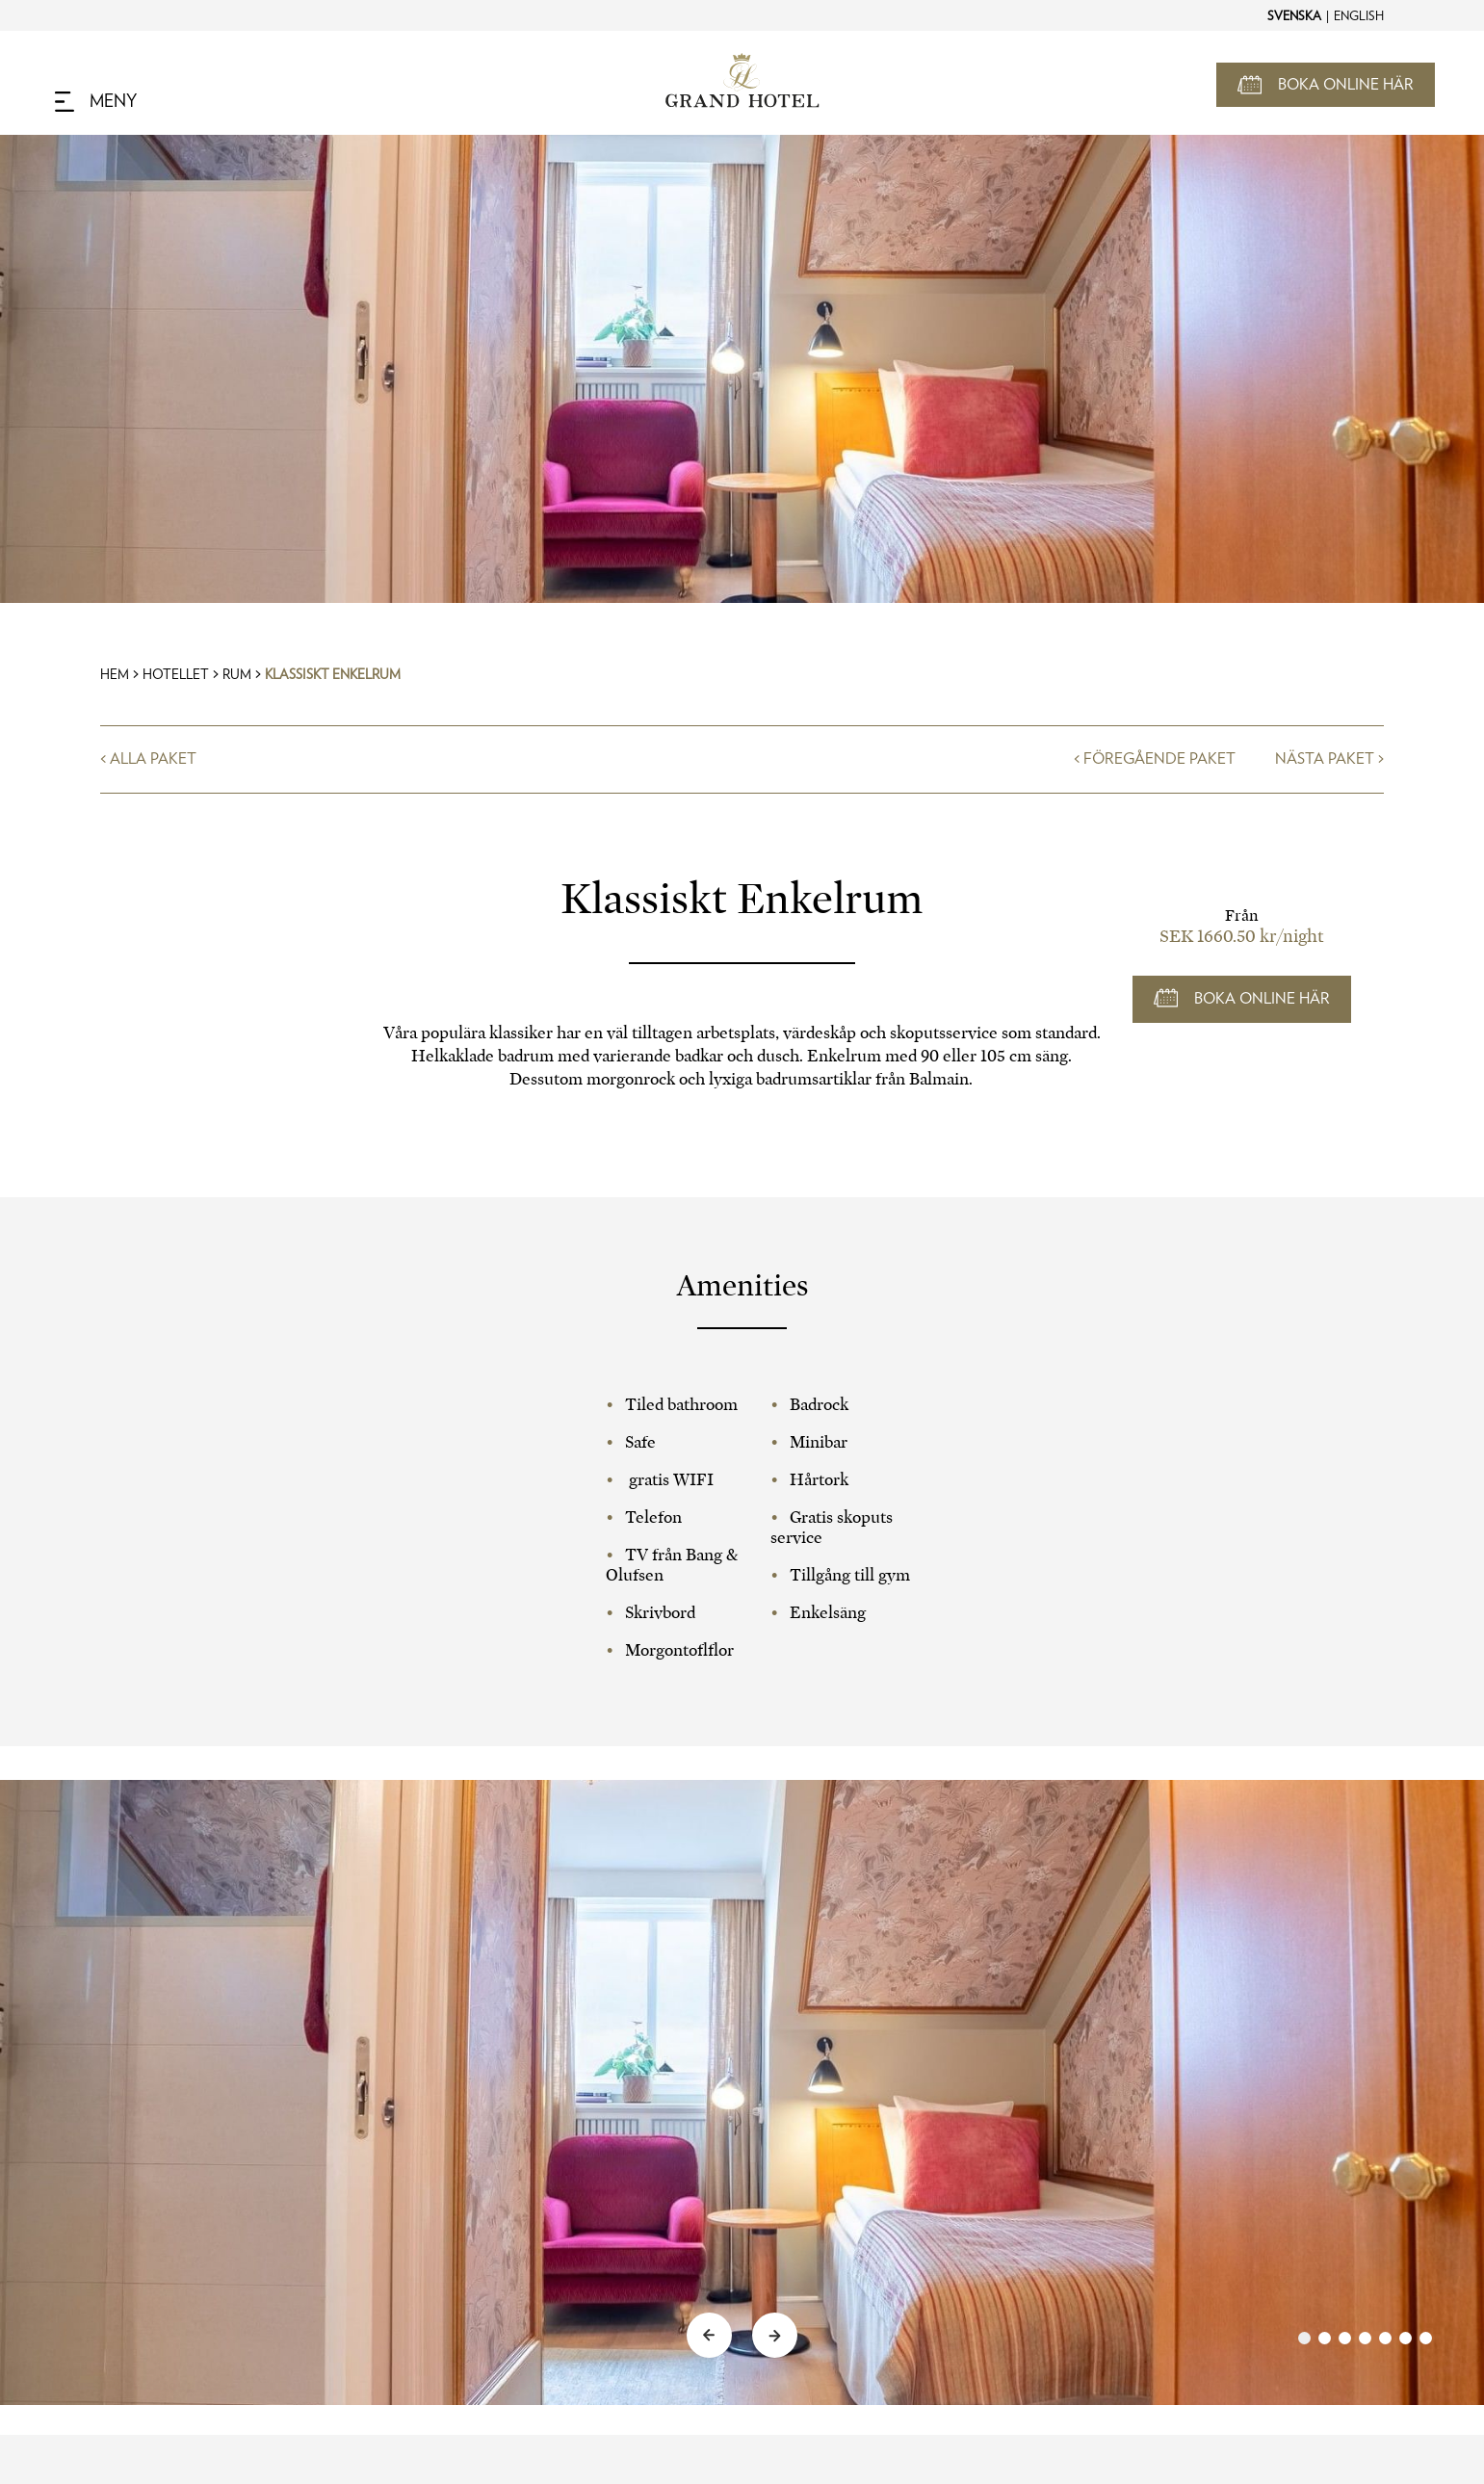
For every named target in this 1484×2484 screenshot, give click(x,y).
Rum (236, 675)
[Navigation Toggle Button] (96, 102)
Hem (114, 675)
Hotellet (176, 675)
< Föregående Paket (1155, 759)
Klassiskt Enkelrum (333, 675)
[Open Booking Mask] (1325, 85)
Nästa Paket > (1329, 759)
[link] (1365, 2338)
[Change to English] (1358, 15)
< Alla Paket (148, 759)
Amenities (742, 1286)
